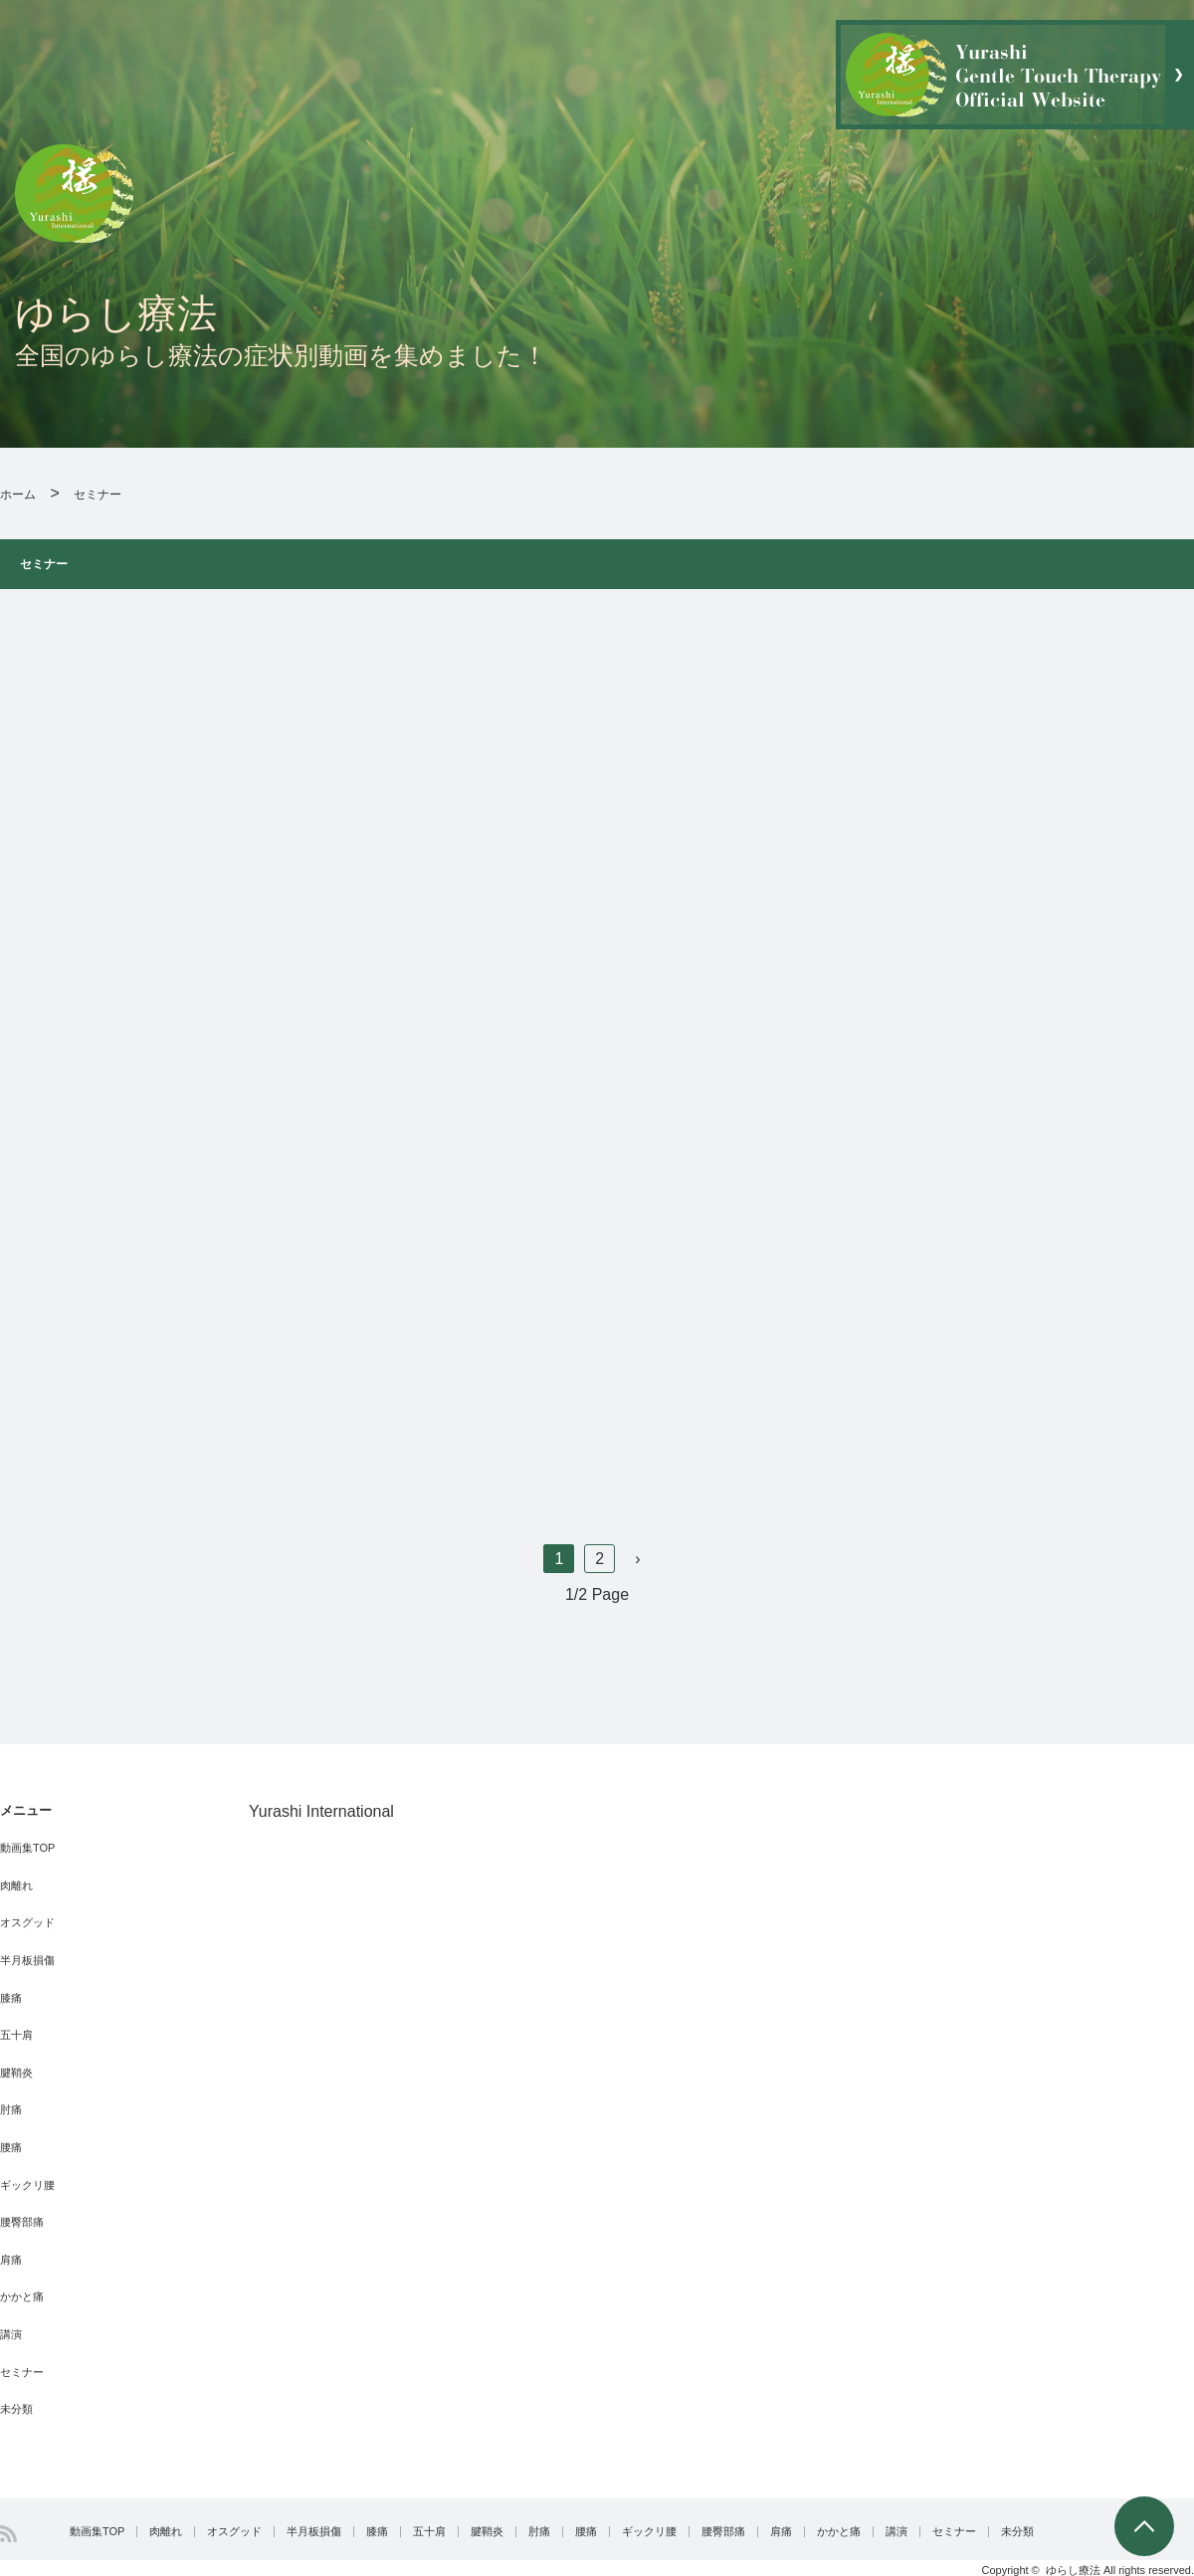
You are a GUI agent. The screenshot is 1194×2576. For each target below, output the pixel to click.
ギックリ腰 (27, 2185)
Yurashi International (321, 1811)
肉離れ (16, 1885)
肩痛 (11, 2260)
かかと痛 (22, 2296)
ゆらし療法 (1073, 2570)
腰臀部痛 (22, 2222)
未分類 (16, 2409)
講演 (11, 2334)
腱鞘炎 (16, 2073)
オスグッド (27, 1922)
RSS (8, 2533)
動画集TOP (27, 1848)
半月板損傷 (27, 1960)
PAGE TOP (1144, 2526)
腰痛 (11, 2147)
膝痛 (11, 1998)
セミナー (22, 2372)
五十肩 (16, 2035)
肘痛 (11, 2109)
